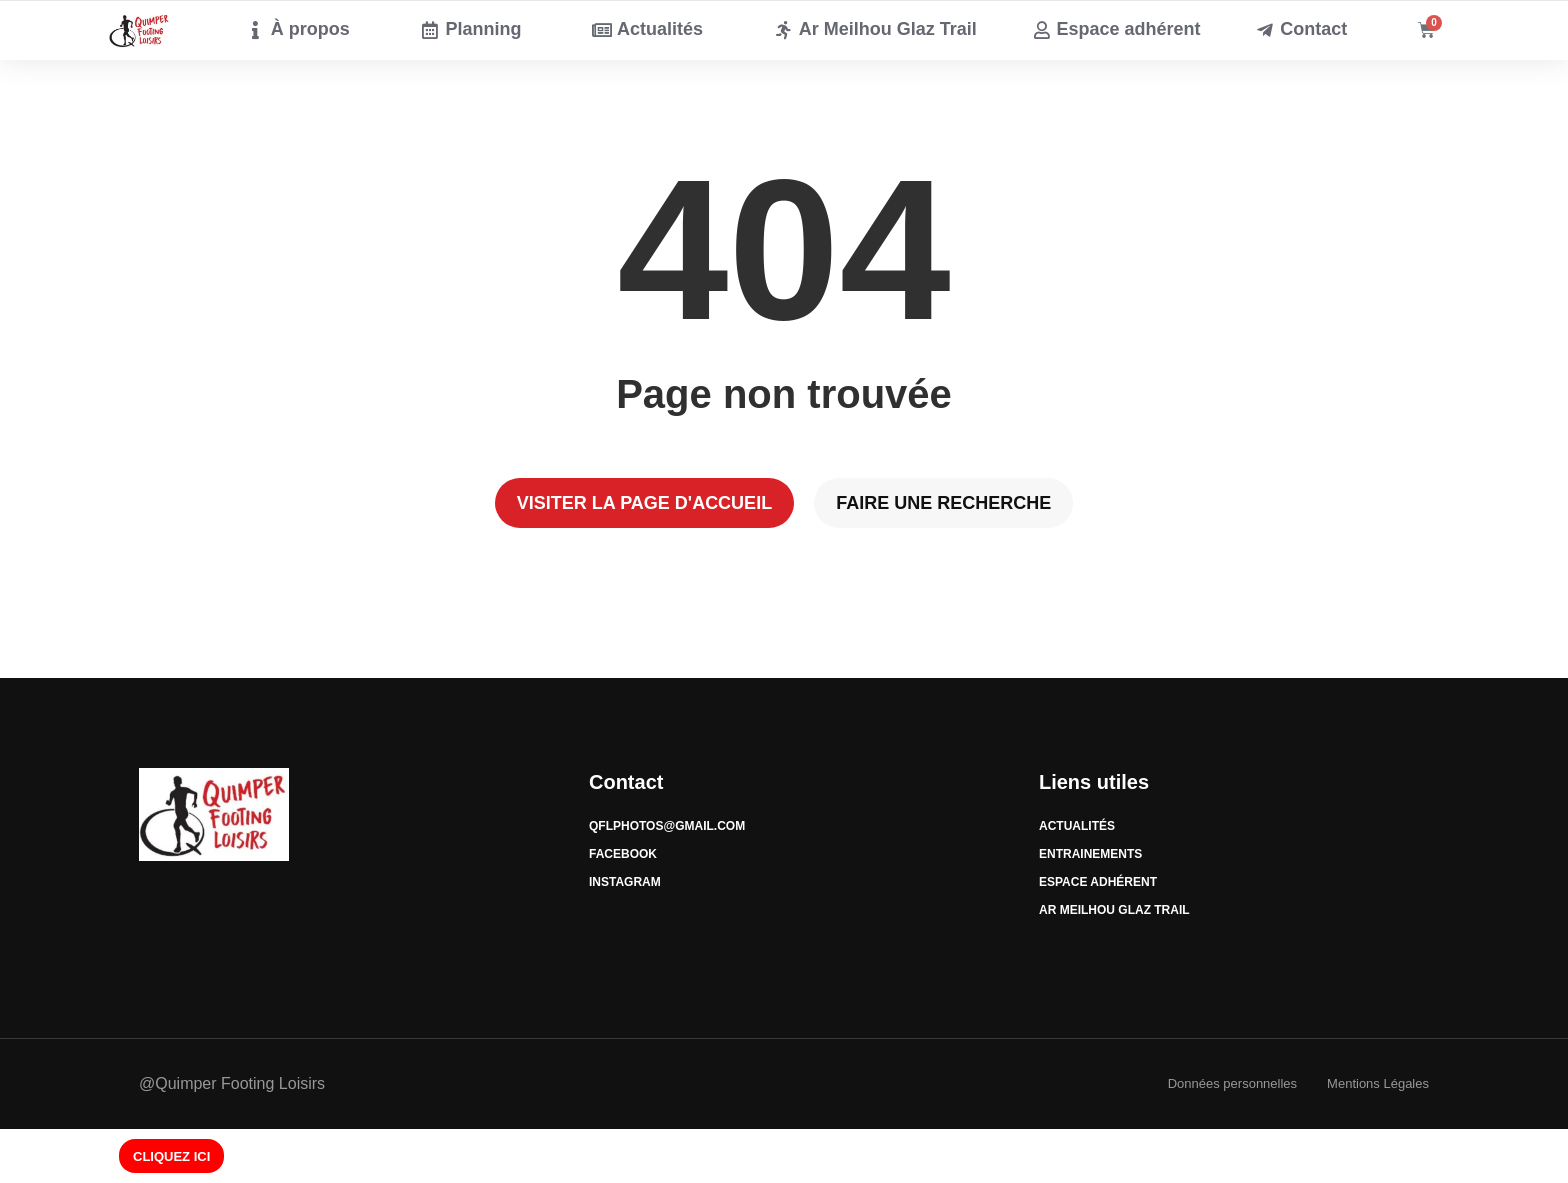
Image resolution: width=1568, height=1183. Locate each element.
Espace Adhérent (1098, 882)
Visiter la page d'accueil (644, 503)
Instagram (625, 882)
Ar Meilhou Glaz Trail (1114, 910)
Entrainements (1090, 854)
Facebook (623, 854)
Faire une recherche (943, 503)
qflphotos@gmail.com (667, 826)
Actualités (1077, 826)
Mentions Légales (1378, 1083)
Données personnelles (1232, 1083)
